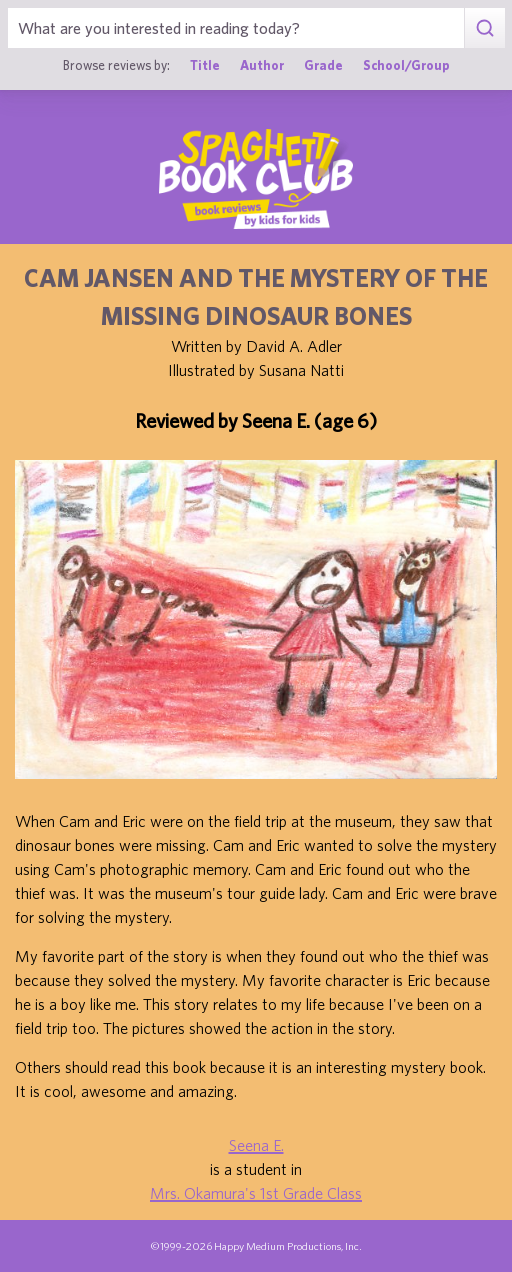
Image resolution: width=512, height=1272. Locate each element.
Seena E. (256, 1145)
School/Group (406, 65)
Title (205, 65)
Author (262, 65)
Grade (323, 65)
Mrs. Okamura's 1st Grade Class (256, 1193)
